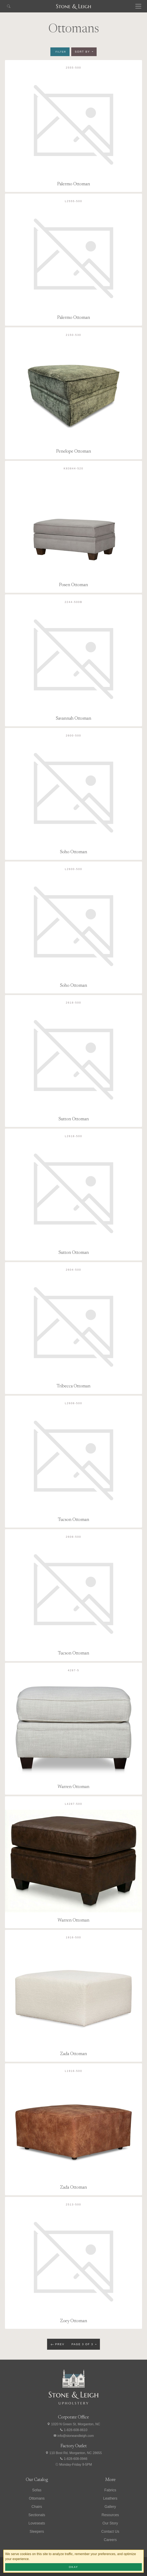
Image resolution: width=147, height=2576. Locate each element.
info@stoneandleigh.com (73, 2435)
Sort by (83, 51)
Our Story (110, 2523)
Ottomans (37, 2498)
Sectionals (36, 2515)
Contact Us (110, 2531)
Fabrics (110, 2490)
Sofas (36, 2490)
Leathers (110, 2498)
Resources (110, 2515)
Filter (61, 52)
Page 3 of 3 (83, 2344)
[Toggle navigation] (138, 6)
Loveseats (36, 2523)
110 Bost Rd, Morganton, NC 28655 (73, 2453)
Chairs (37, 2507)
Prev (57, 2344)
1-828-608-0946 (73, 2458)
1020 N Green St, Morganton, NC (73, 2424)
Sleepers (37, 2531)
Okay (73, 2567)
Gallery (110, 2507)
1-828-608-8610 (73, 2430)
